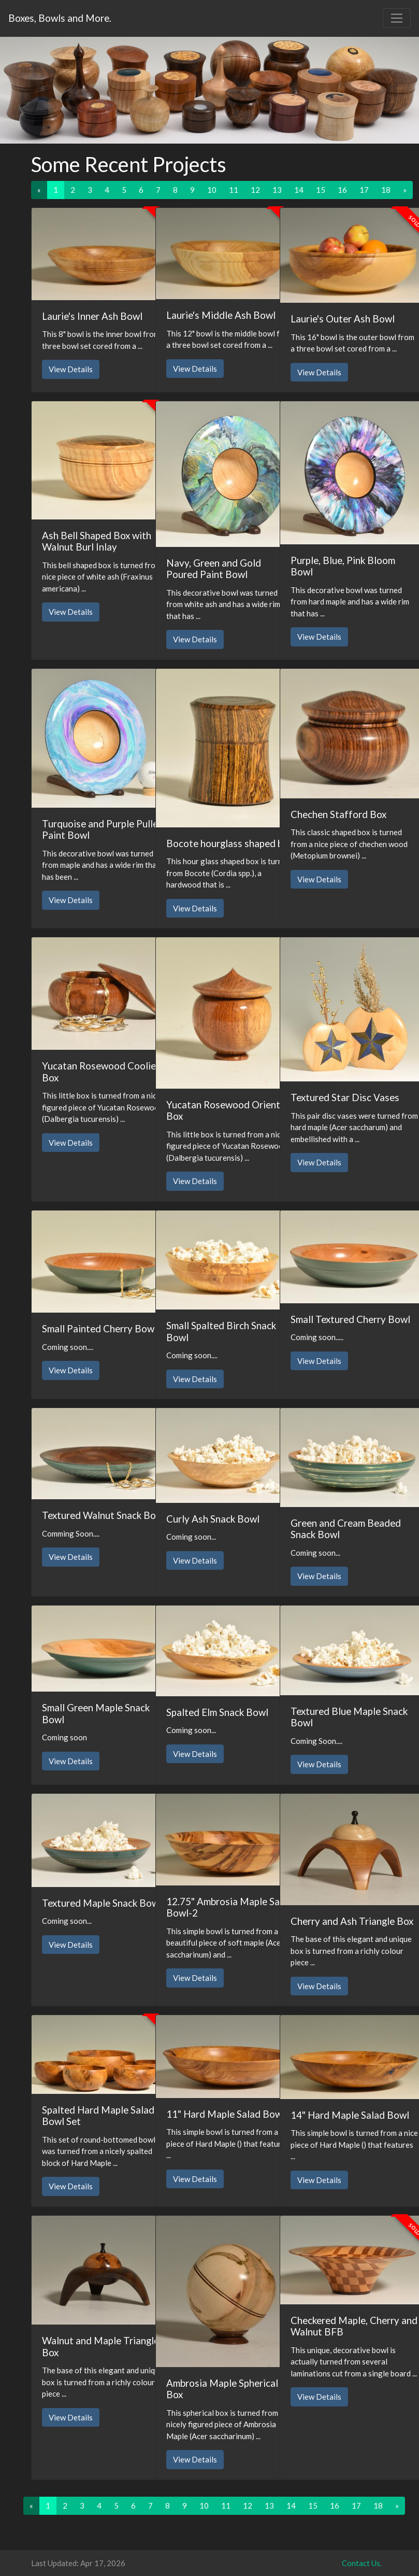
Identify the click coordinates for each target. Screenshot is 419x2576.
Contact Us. (362, 2563)
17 (364, 189)
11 (233, 189)
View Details (71, 369)
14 (299, 189)
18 (386, 189)
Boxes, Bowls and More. (59, 18)
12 (255, 189)
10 (211, 189)
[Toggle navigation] (397, 18)
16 (342, 189)
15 (320, 189)
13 (277, 189)
